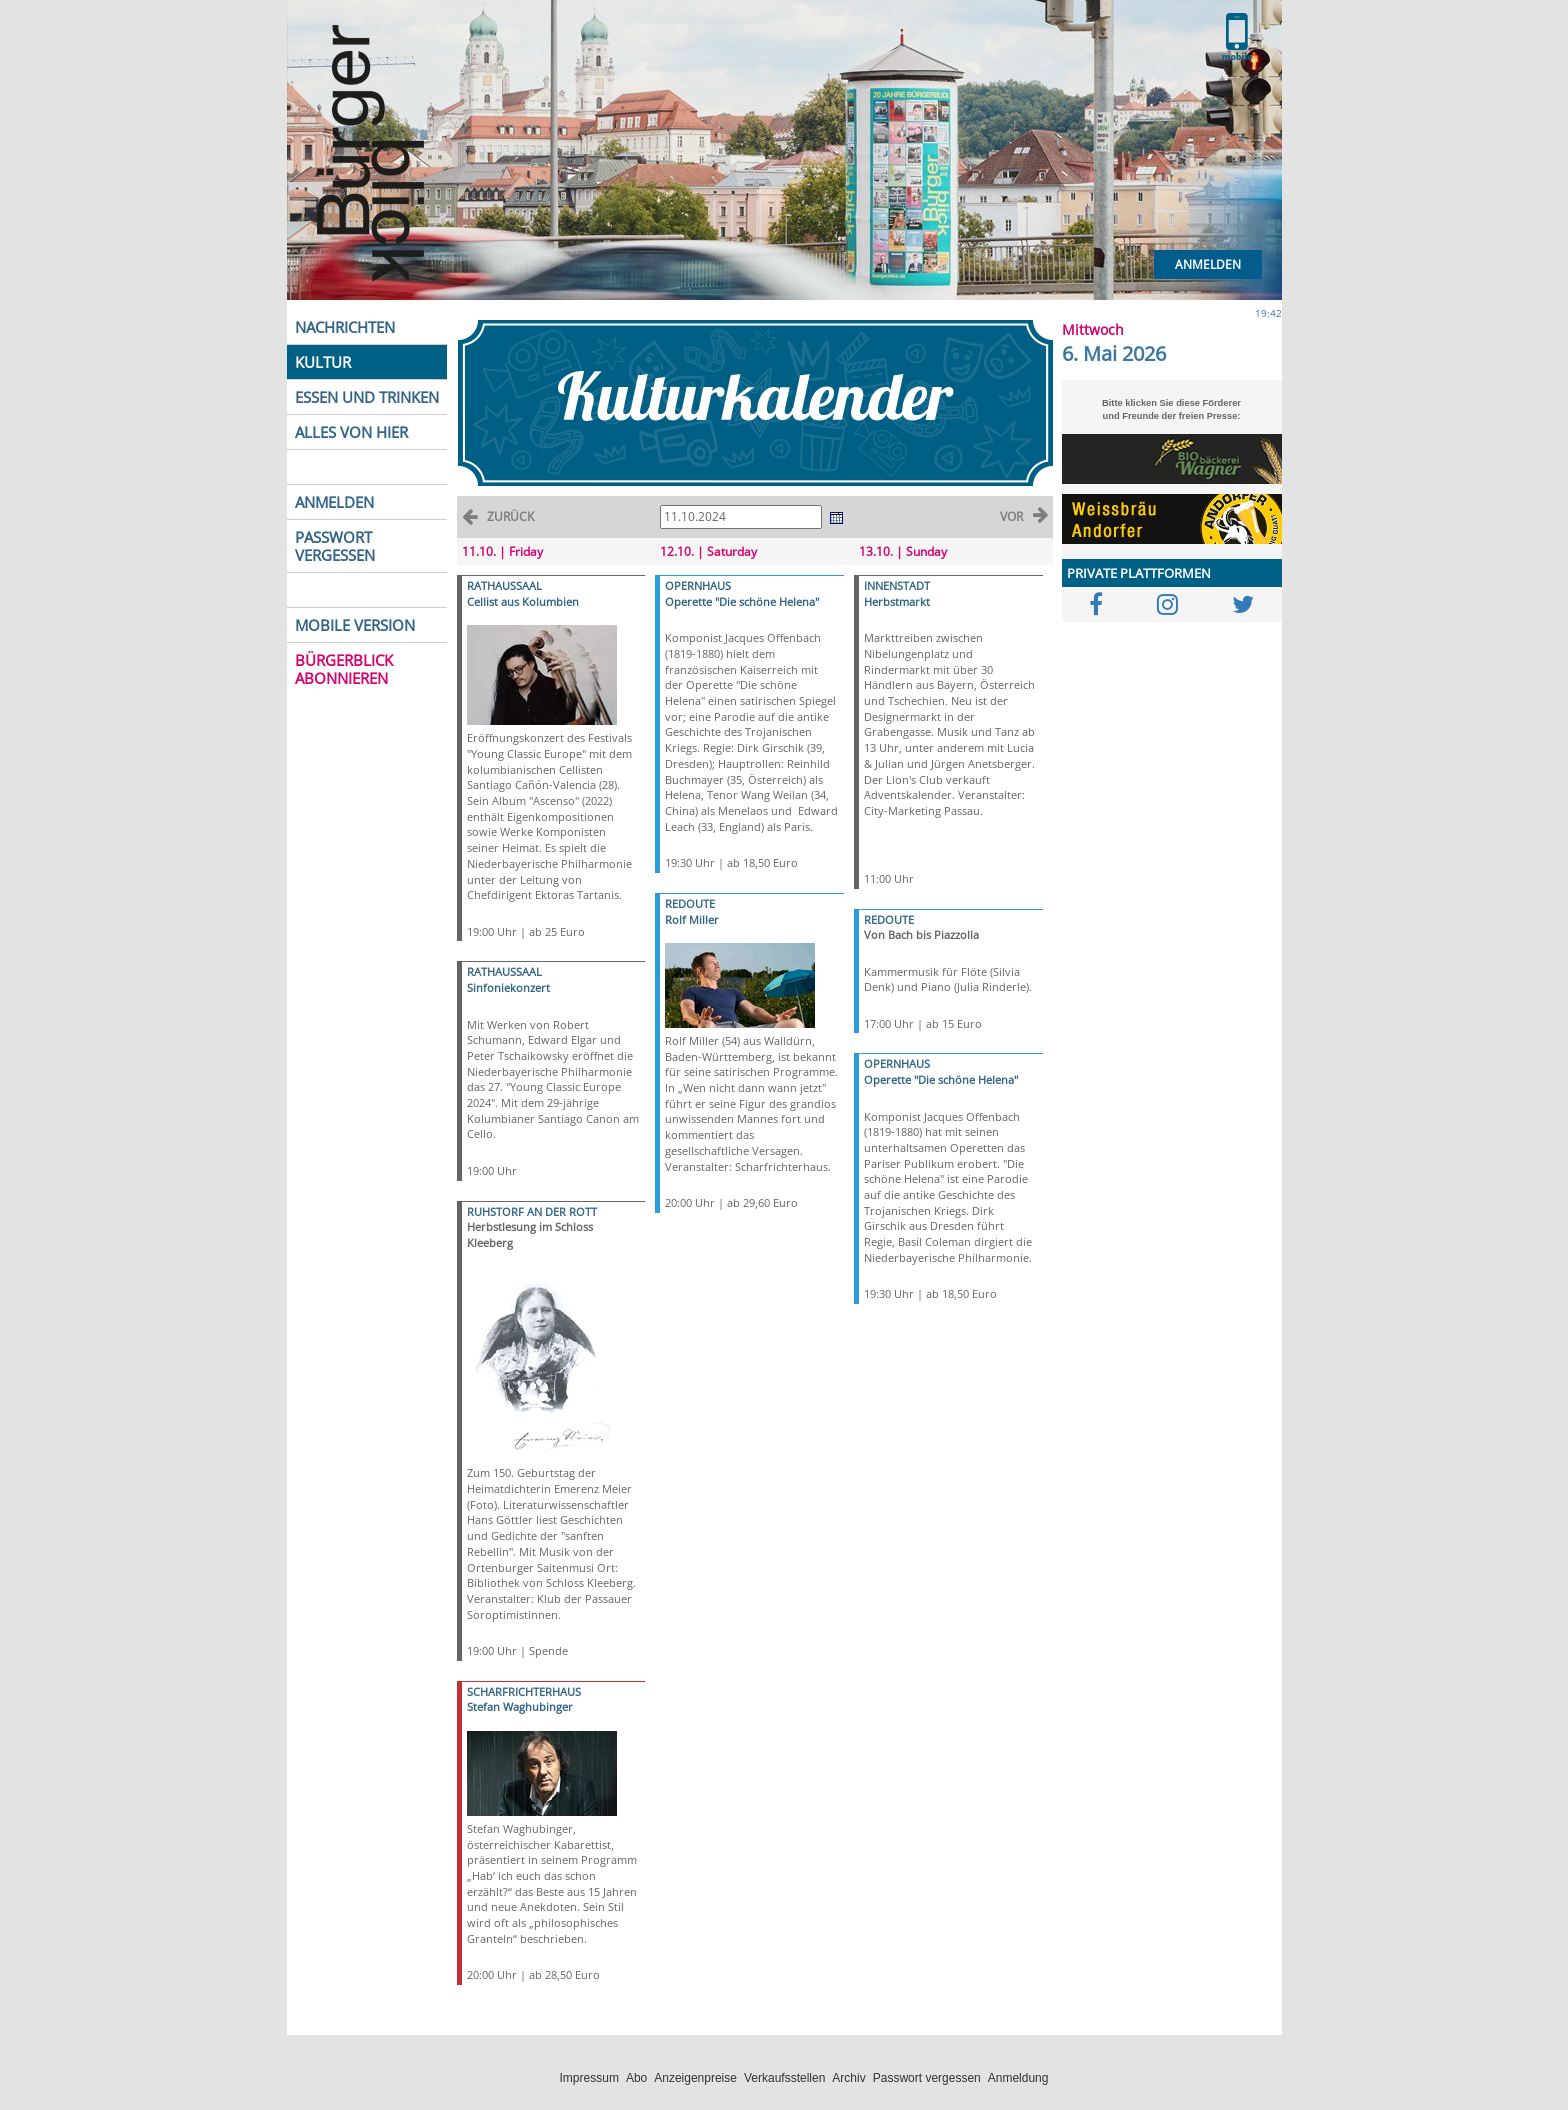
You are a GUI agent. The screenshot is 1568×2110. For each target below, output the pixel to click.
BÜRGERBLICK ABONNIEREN (344, 669)
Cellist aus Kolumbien (523, 601)
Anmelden (1208, 264)
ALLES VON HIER (351, 432)
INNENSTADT (897, 585)
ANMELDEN (334, 502)
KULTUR (323, 362)
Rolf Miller (692, 919)
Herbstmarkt (897, 601)
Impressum (589, 2078)
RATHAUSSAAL (504, 585)
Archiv (848, 2078)
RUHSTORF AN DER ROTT (532, 1211)
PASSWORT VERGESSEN (335, 546)
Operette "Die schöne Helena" (742, 601)
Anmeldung (1018, 2078)
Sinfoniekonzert (508, 987)
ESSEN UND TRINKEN (367, 397)
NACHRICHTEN (345, 327)
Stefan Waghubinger (520, 1706)
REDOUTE (690, 903)
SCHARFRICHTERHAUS (524, 1691)
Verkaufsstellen (784, 2078)
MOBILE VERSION (355, 625)
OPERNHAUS (698, 585)
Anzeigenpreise (695, 2078)
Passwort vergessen (927, 2078)
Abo (636, 2078)
